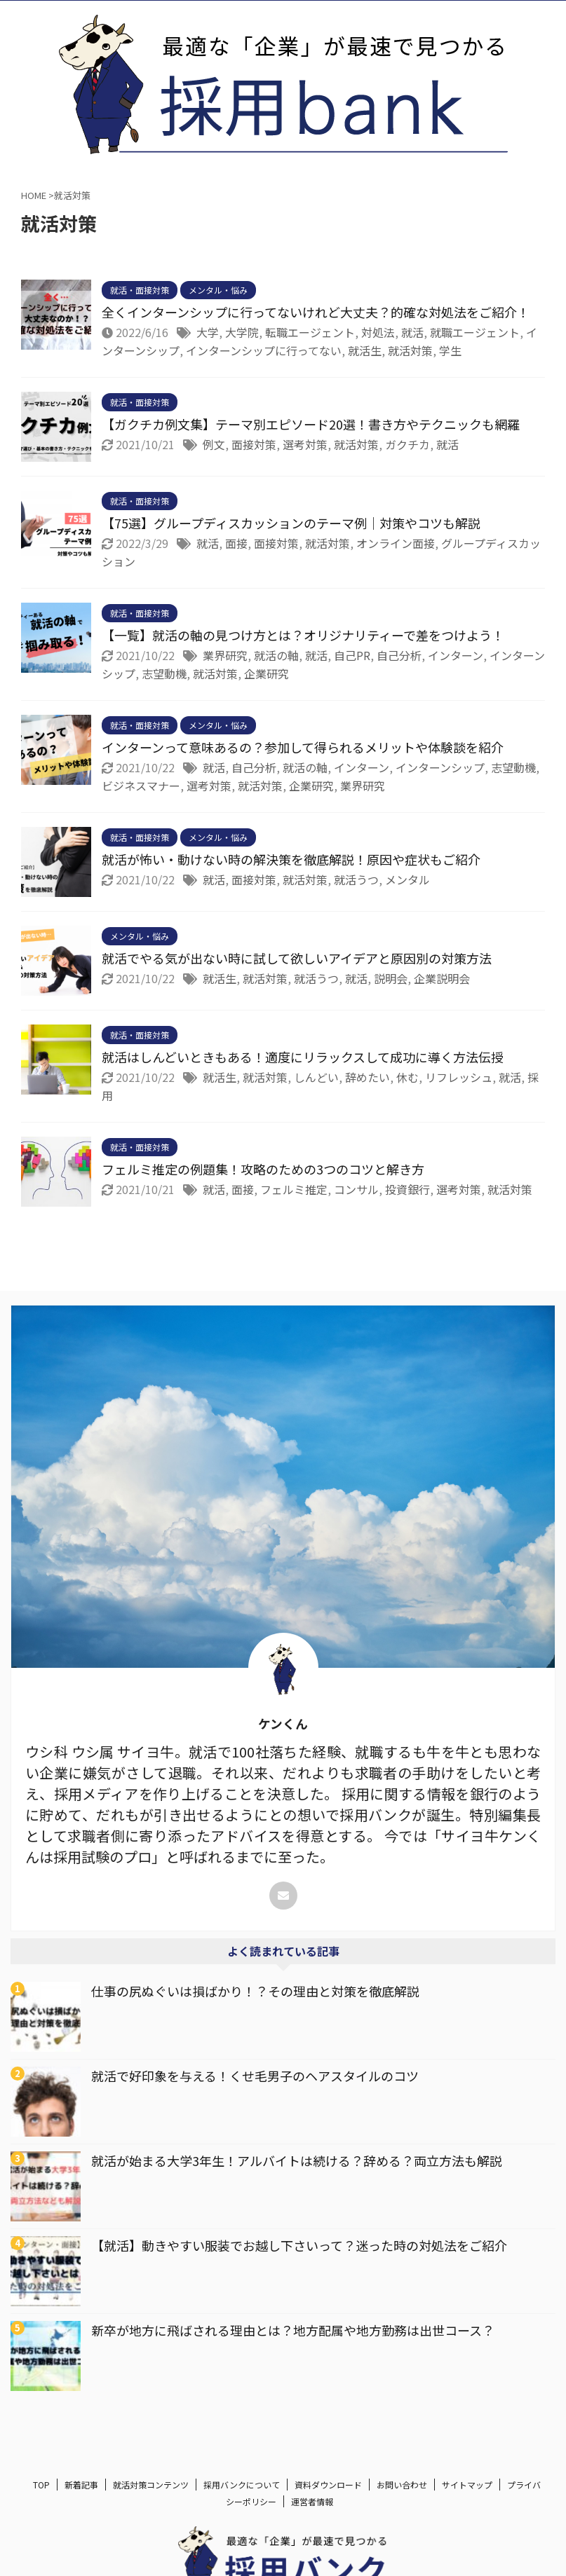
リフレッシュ (458, 1077)
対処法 (378, 332)
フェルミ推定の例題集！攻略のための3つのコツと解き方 (263, 1169)
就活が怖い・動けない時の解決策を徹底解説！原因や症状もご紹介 (291, 859)
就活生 (365, 350)
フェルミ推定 (294, 1189)
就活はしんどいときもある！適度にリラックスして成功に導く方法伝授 (303, 1057)
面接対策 (253, 444)
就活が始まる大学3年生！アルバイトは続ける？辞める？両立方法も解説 (296, 2160)
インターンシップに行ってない (264, 350)
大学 (207, 332)
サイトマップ (467, 2485)
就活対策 (410, 350)
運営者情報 (312, 2501)
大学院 (242, 332)
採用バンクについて (241, 2485)
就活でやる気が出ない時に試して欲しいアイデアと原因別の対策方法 (297, 958)
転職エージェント (310, 332)
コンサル (356, 1189)
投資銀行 (407, 1189)
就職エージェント (475, 332)
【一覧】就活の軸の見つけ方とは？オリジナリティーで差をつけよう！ (303, 635)
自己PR (352, 655)
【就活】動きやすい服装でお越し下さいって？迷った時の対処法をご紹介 (299, 2245)
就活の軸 (276, 655)
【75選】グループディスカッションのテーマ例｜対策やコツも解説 (291, 523)
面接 (236, 543)
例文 (214, 444)
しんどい (316, 1077)
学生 (450, 350)
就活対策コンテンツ (151, 2485)
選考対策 (305, 444)
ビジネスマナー (141, 785)
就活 (412, 332)
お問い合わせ (402, 2485)
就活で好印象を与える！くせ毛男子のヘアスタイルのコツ (255, 2076)
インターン (455, 655)
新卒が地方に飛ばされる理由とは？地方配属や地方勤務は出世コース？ (292, 2330)
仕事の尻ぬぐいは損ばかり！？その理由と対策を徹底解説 (255, 1991)
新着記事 (81, 2485)
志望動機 (164, 673)
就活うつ (356, 879)
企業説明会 (442, 978)
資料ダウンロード (328, 2485)
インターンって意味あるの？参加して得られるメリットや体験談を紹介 (303, 747)
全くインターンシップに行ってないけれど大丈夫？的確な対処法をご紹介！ (316, 312)
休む (407, 1077)
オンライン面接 (395, 543)
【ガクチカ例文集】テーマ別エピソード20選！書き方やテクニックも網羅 (311, 424)
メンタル (407, 879)
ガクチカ (407, 444)
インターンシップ (440, 767)
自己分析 (399, 655)
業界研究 (225, 655)
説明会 (390, 978)
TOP (41, 2485)
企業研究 (266, 673)
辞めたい (367, 1077)
